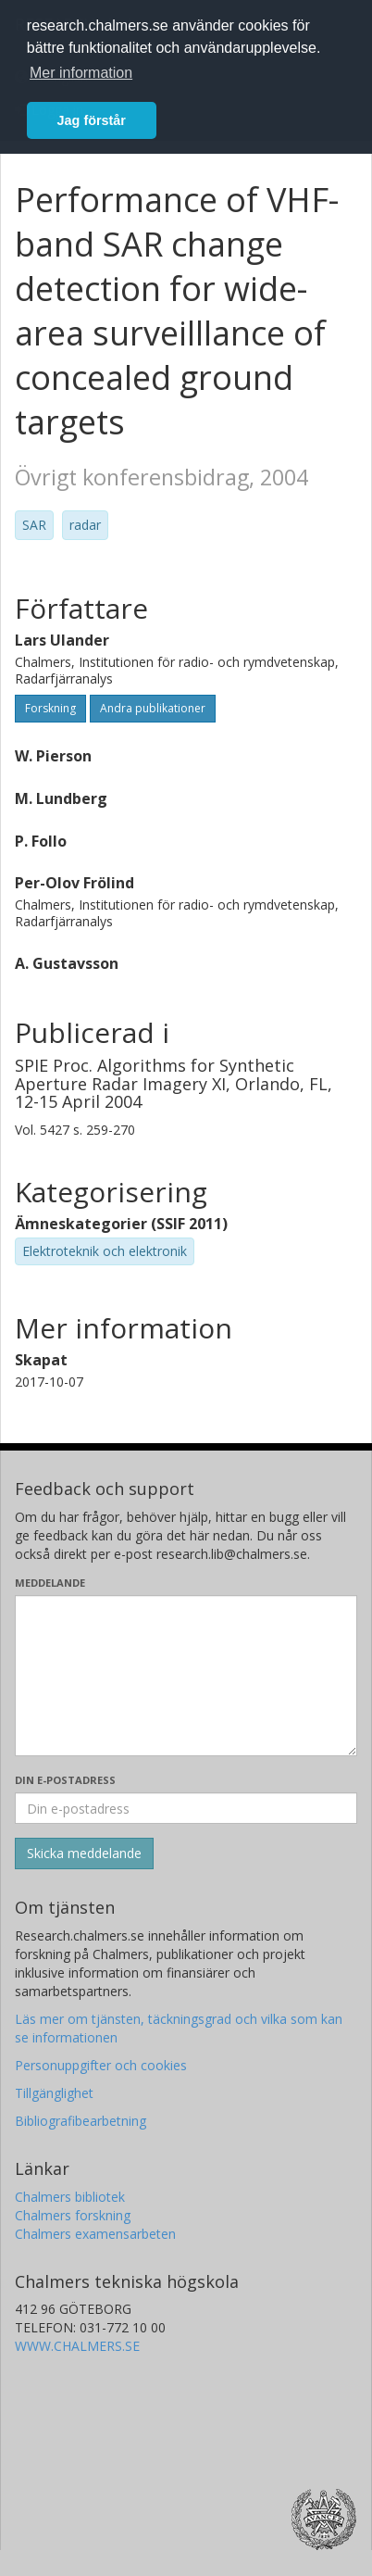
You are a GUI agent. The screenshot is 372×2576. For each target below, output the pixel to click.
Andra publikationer (152, 708)
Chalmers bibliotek (70, 2196)
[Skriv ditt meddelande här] (186, 1675)
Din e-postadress (65, 1780)
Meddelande (50, 1583)
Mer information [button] (81, 73)
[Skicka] (84, 1853)
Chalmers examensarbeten (95, 2234)
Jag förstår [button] (91, 120)
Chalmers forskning (72, 2215)
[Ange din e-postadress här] (186, 1808)
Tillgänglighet (54, 2093)
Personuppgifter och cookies (101, 2065)
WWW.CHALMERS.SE (77, 2346)
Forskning (50, 708)
